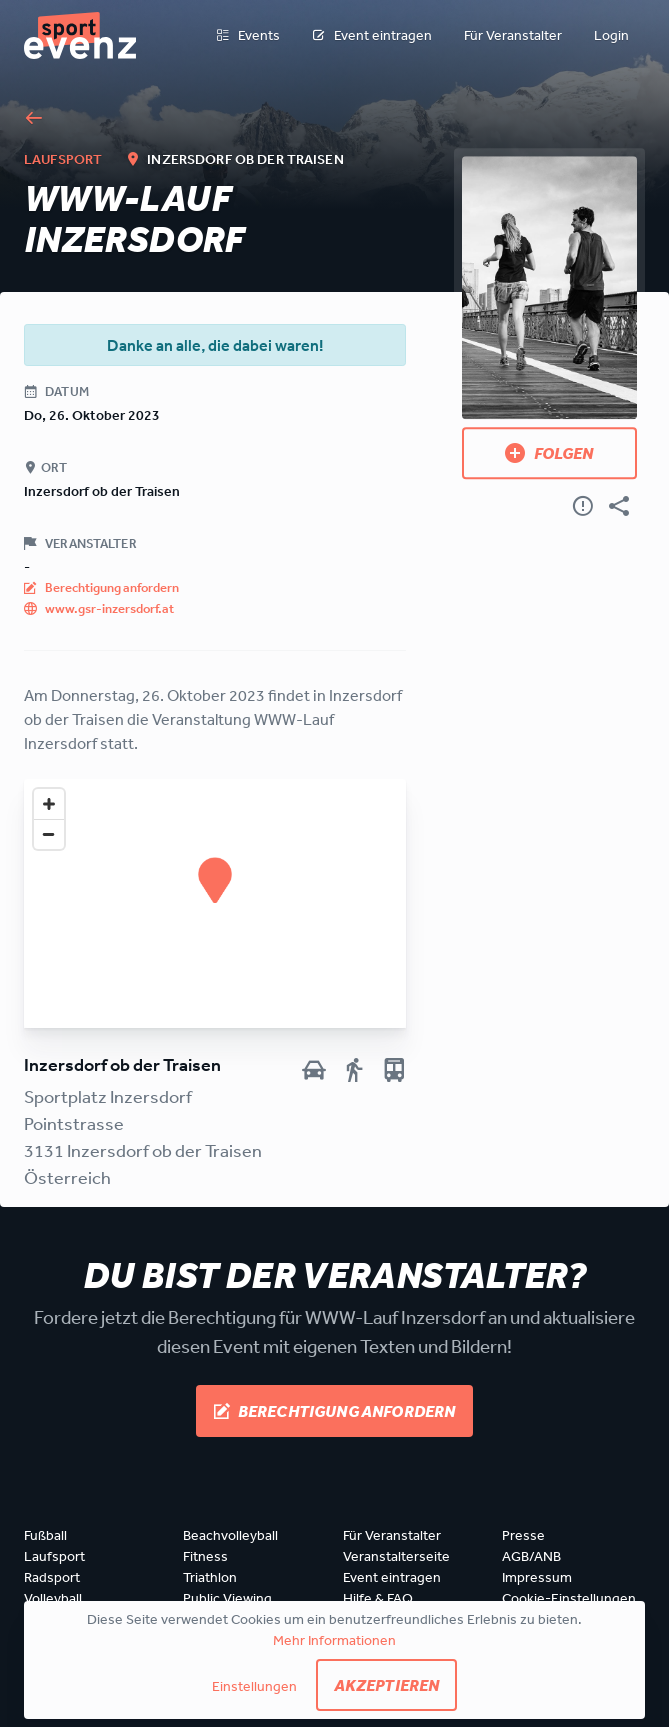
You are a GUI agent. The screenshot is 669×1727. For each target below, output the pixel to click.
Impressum (537, 1577)
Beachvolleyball (230, 1535)
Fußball (45, 1535)
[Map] (215, 903)
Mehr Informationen (334, 1640)
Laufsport (54, 1556)
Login (611, 35)
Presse (523, 1535)
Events (248, 35)
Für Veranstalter (513, 35)
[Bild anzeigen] (549, 287)
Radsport (52, 1577)
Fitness (205, 1556)
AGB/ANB (531, 1556)
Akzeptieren (387, 1685)
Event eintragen (372, 35)
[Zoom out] (49, 834)
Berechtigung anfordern (335, 1411)
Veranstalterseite (396, 1556)
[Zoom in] (49, 804)
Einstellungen (254, 1686)
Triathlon (210, 1577)
